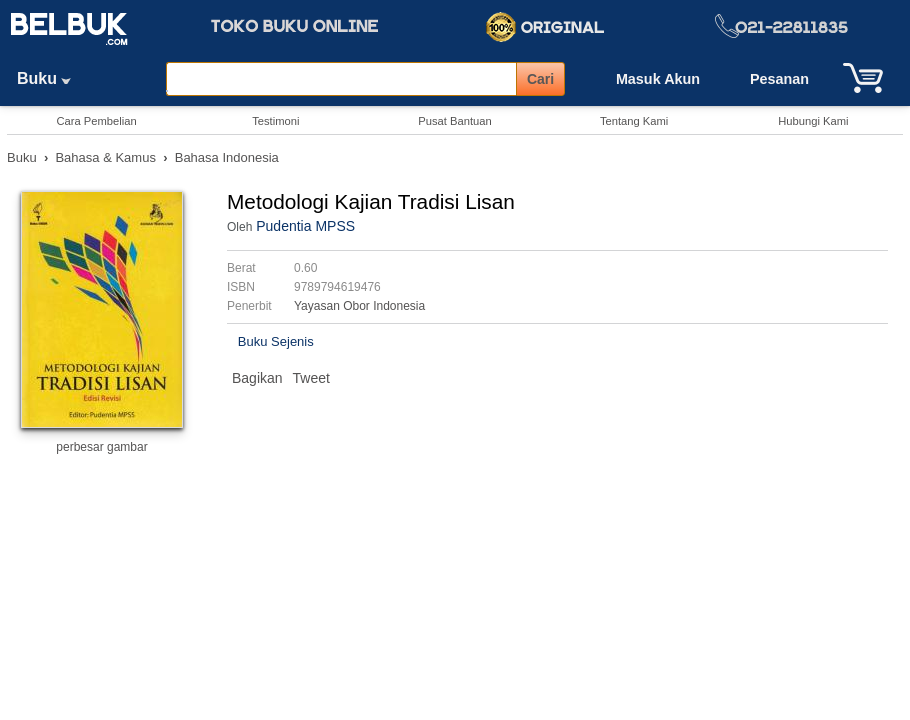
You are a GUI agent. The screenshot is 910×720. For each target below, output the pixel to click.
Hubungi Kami (813, 121)
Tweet (311, 378)
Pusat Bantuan (454, 121)
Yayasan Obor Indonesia (359, 306)
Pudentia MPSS (305, 226)
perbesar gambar (101, 447)
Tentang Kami (634, 121)
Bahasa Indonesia (227, 157)
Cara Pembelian (96, 121)
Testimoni (275, 121)
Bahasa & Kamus (105, 157)
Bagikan (257, 378)
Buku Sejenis (276, 341)
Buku (51, 78)
